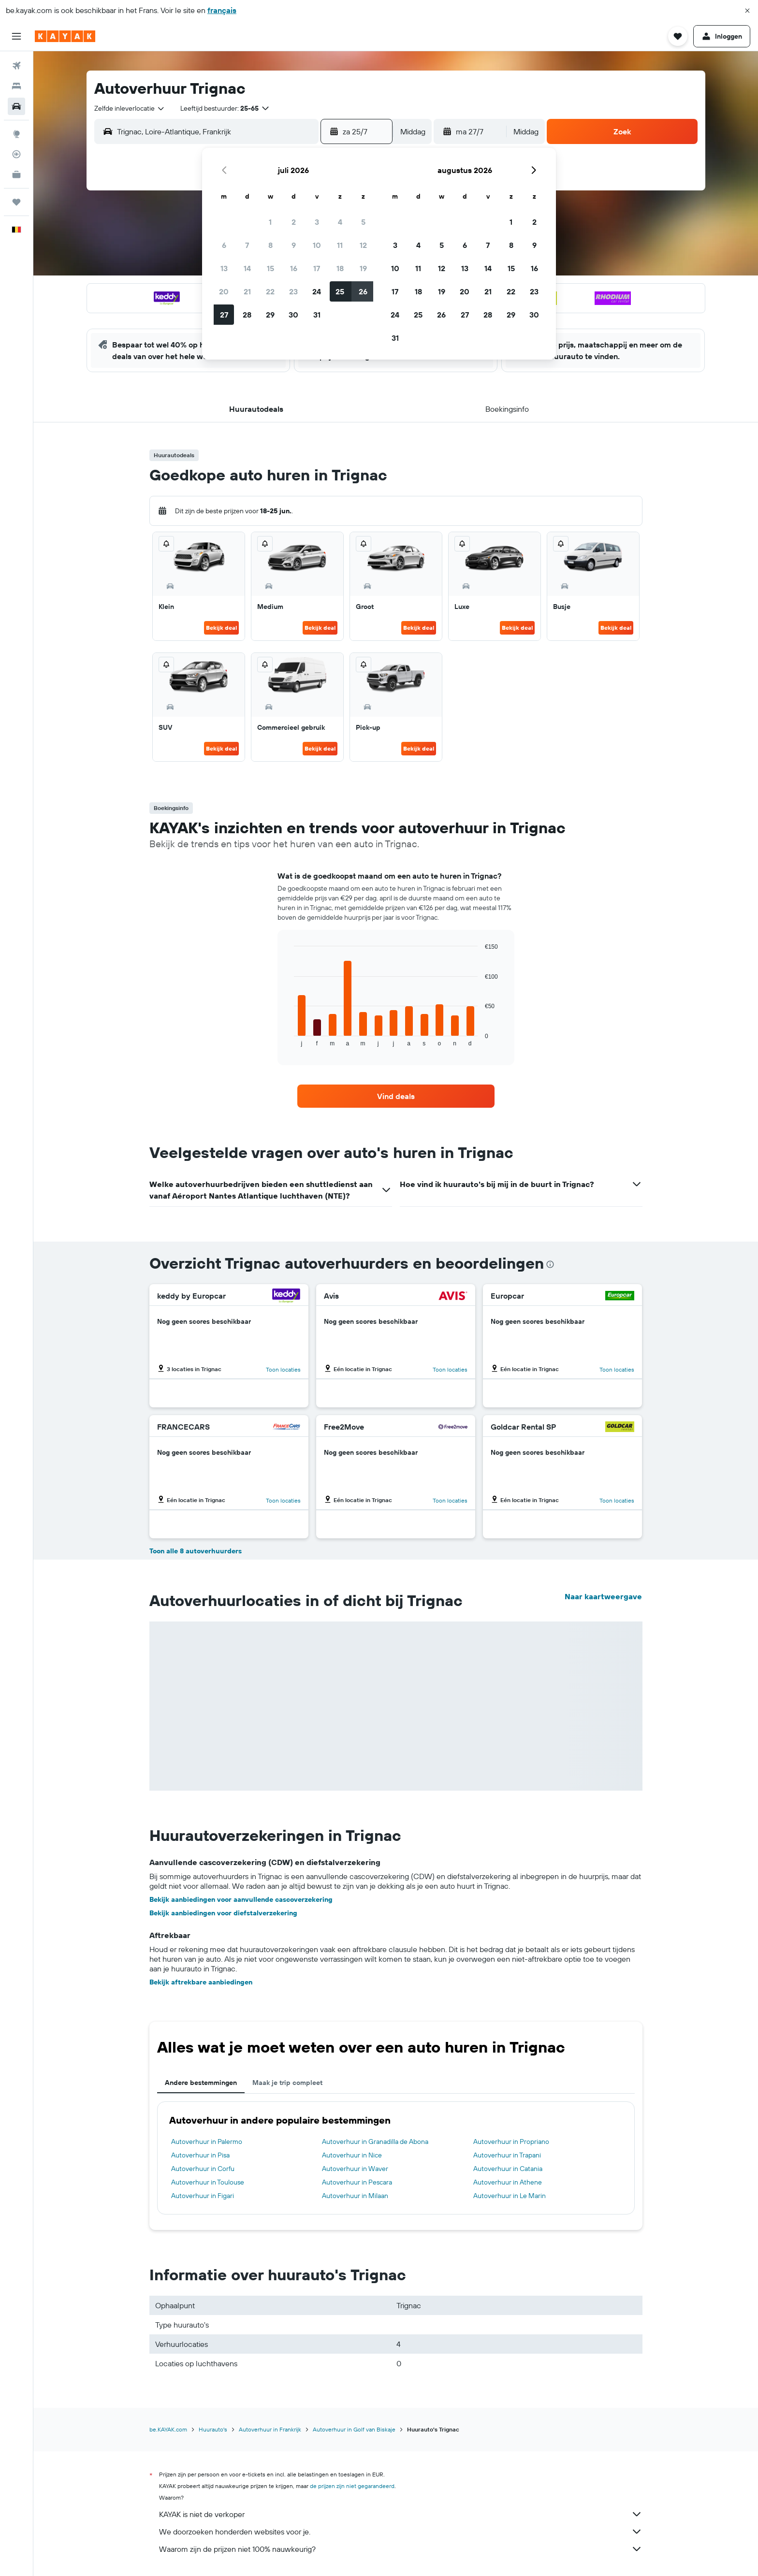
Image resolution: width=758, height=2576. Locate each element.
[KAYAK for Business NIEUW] (16, 174)
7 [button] (247, 245)
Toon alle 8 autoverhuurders (195, 1551)
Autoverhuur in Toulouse (207, 2182)
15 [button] (270, 268)
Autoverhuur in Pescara (357, 2182)
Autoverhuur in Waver (355, 2168)
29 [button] (270, 314)
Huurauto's (213, 2429)
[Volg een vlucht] (16, 154)
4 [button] (340, 222)
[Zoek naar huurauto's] (16, 106)
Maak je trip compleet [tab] (287, 2082)
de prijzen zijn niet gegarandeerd (352, 2485)
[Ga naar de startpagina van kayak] (65, 36)
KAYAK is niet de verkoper (400, 2514)
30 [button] (293, 314)
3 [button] (317, 222)
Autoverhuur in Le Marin (509, 2195)
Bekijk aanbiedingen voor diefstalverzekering (223, 1913)
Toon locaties (283, 1369)
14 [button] (247, 268)
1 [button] (270, 222)
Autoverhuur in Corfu (202, 2168)
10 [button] (317, 245)
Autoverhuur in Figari (202, 2195)
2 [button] (294, 222)
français (221, 10)
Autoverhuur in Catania (507, 2168)
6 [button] (224, 245)
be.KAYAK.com (168, 2429)
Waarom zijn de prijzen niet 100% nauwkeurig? (400, 2549)
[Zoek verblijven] (16, 86)
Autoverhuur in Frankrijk (270, 2429)
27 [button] (224, 314)
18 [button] (340, 268)
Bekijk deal (221, 627)
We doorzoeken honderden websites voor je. (400, 2531)
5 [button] (363, 222)
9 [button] (294, 245)
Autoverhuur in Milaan (355, 2195)
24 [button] (316, 291)
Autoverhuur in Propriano (511, 2141)
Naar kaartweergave (603, 1596)
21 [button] (247, 291)
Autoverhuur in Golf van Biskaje (354, 2429)
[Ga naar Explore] (16, 134)
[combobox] (129, 108)
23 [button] (293, 291)
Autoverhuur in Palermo (206, 2141)
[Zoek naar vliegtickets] (16, 65)
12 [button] (363, 245)
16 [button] (293, 268)
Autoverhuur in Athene (507, 2182)
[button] (747, 10)
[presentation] (550, 1264)
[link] (396, 1096)
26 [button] (363, 291)
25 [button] (339, 291)
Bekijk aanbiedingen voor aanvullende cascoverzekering (241, 1899)
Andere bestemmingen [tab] (201, 2082)
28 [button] (247, 314)
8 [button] (270, 245)
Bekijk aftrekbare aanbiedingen (200, 1982)
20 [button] (224, 291)
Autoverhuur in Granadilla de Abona (375, 2141)
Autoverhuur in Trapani (507, 2155)
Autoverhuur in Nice (352, 2155)
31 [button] (317, 314)
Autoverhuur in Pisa (200, 2155)
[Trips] (16, 202)
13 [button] (224, 268)
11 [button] (340, 245)
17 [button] (316, 268)
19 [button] (363, 268)
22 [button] (270, 291)
